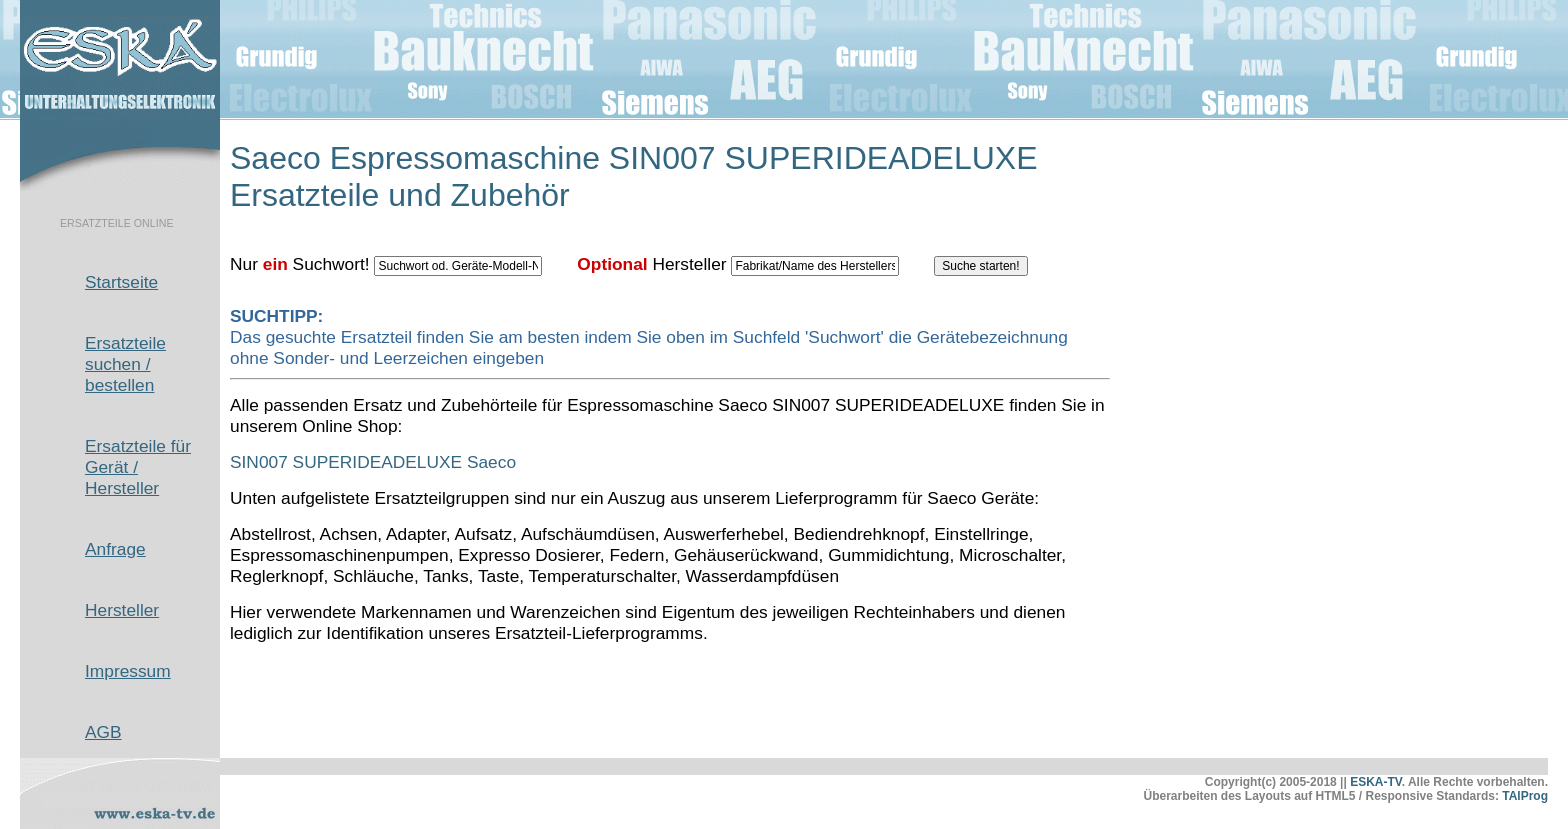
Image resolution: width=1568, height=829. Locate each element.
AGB (103, 732)
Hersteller (122, 610)
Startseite (121, 282)
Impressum (128, 671)
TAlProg (1525, 796)
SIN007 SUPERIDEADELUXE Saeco (373, 462)
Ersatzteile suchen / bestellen (125, 364)
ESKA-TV (1376, 782)
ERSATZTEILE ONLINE (117, 223)
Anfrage (115, 549)
